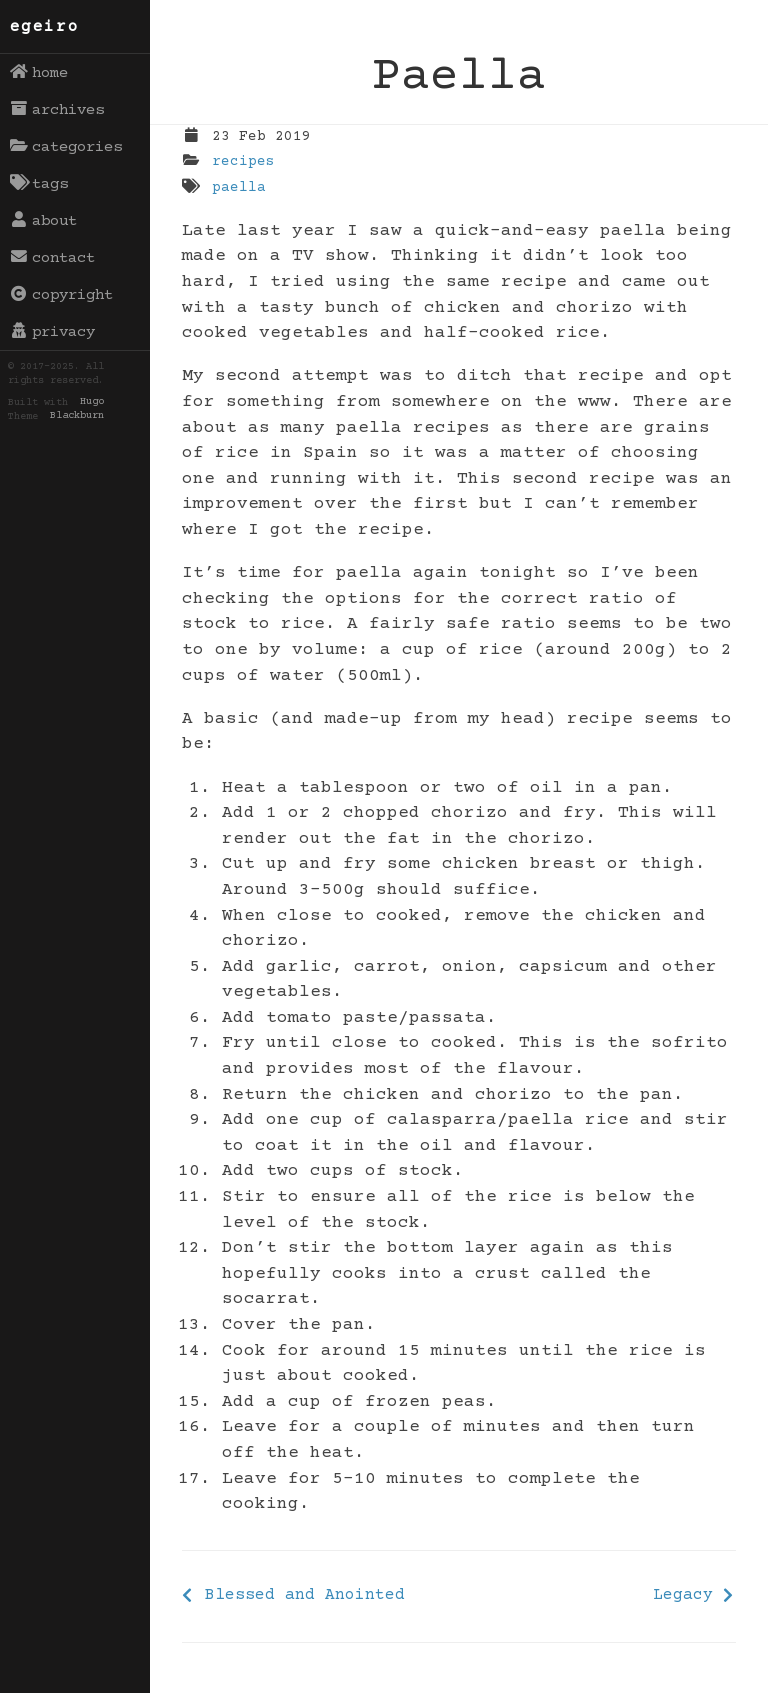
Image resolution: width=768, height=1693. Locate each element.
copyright (62, 295)
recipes (243, 162)
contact (53, 258)
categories (66, 147)
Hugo (92, 403)
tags (39, 184)
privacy (53, 332)
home (39, 73)
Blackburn (77, 417)
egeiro (45, 27)
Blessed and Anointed (305, 1595)
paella (239, 188)
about (44, 221)
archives (57, 110)
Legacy (683, 1595)
